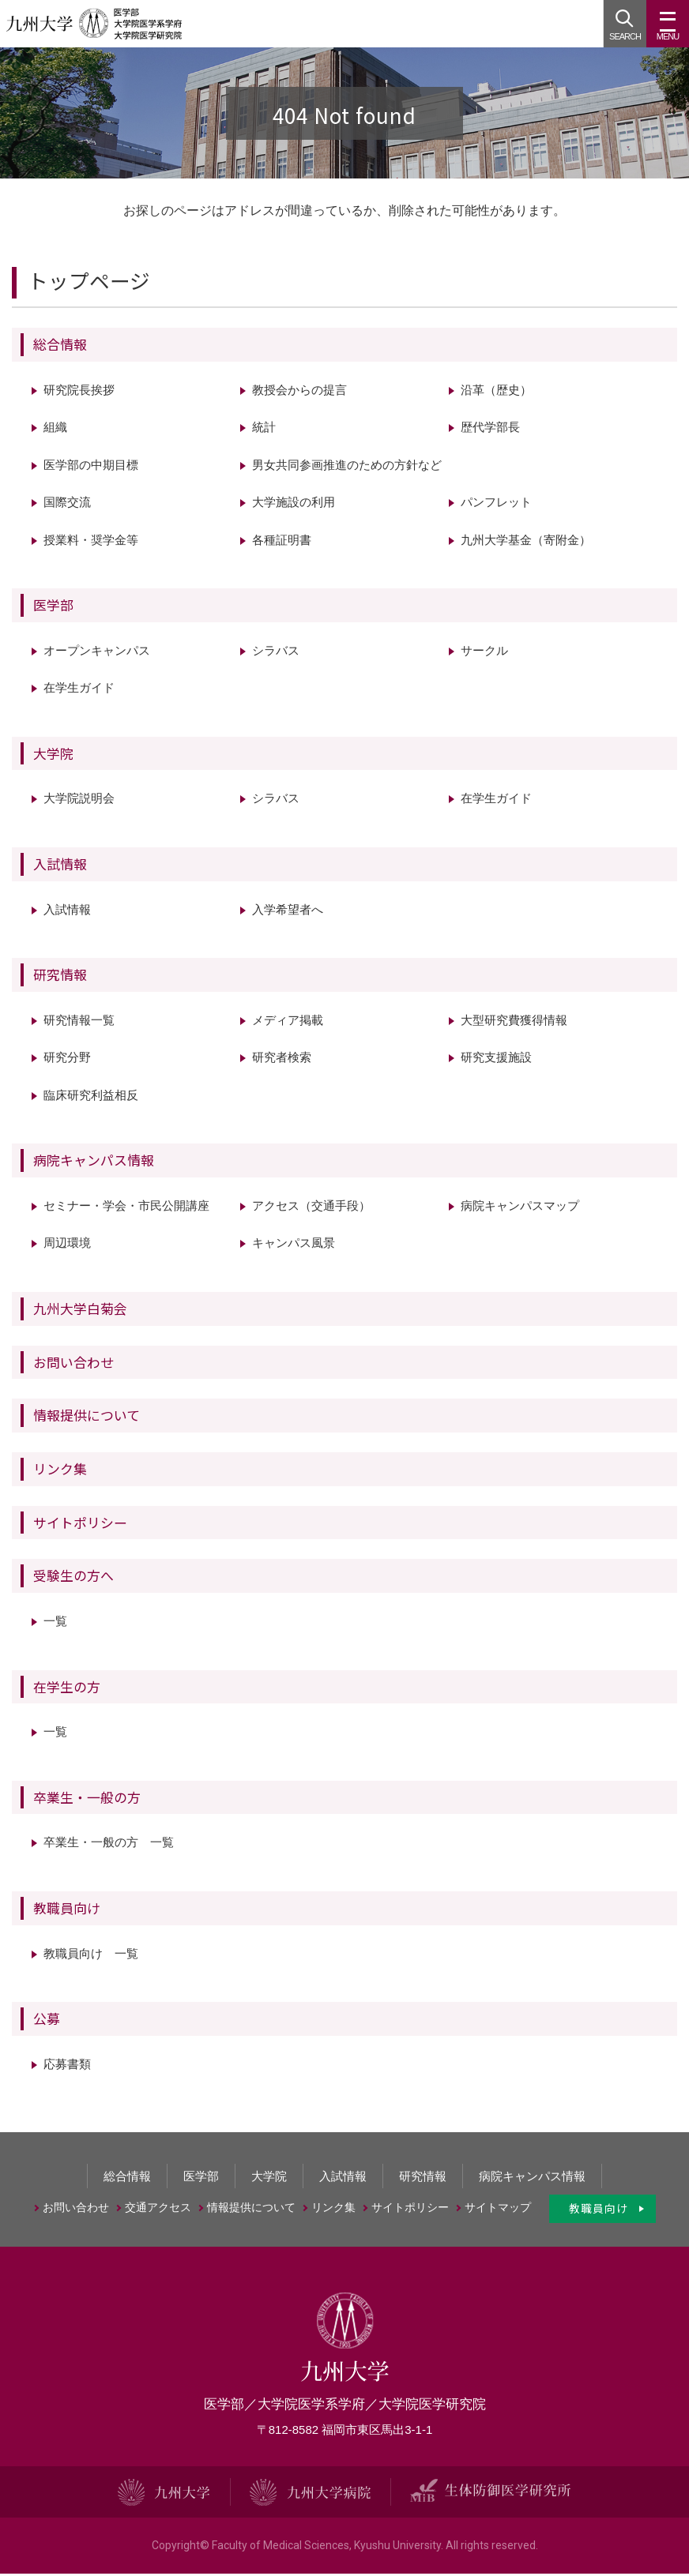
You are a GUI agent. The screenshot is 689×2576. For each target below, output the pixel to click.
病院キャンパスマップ (520, 1208)
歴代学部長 (490, 430)
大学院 (53, 755)
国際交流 (67, 505)
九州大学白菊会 (80, 1311)
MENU (668, 30)
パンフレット (496, 505)
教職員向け (66, 1911)
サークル (484, 652)
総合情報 (60, 346)
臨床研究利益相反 (90, 1097)
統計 (264, 430)
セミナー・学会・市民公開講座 (126, 1208)
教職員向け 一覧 (90, 1955)
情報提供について (86, 1418)
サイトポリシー (80, 1524)
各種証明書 (281, 542)
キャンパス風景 (293, 1245)
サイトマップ (498, 2210)
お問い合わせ (73, 1364)
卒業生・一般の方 (87, 1799)
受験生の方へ (73, 1578)
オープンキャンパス (96, 652)
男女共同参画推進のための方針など (347, 467)
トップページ (89, 283)
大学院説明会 (79, 801)
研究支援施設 (496, 1060)
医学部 (53, 608)
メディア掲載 (287, 1022)
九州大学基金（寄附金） (526, 542)
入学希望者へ (287, 911)
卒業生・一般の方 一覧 (108, 1845)
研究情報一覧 (79, 1022)
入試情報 (60, 866)
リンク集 (60, 1471)
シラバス (275, 652)
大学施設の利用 (293, 505)
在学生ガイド (79, 690)
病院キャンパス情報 (93, 1163)
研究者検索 (281, 1060)
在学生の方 (66, 1689)
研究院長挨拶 (79, 392)
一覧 (55, 1624)
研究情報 (60, 977)
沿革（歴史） (496, 392)
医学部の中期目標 (90, 467)
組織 (55, 430)
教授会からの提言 (299, 392)
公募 (46, 2021)
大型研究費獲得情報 (514, 1022)
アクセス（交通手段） (311, 1208)
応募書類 (67, 2066)
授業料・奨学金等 (90, 542)
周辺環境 (67, 1245)
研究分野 (67, 1060)
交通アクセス (158, 2210)
